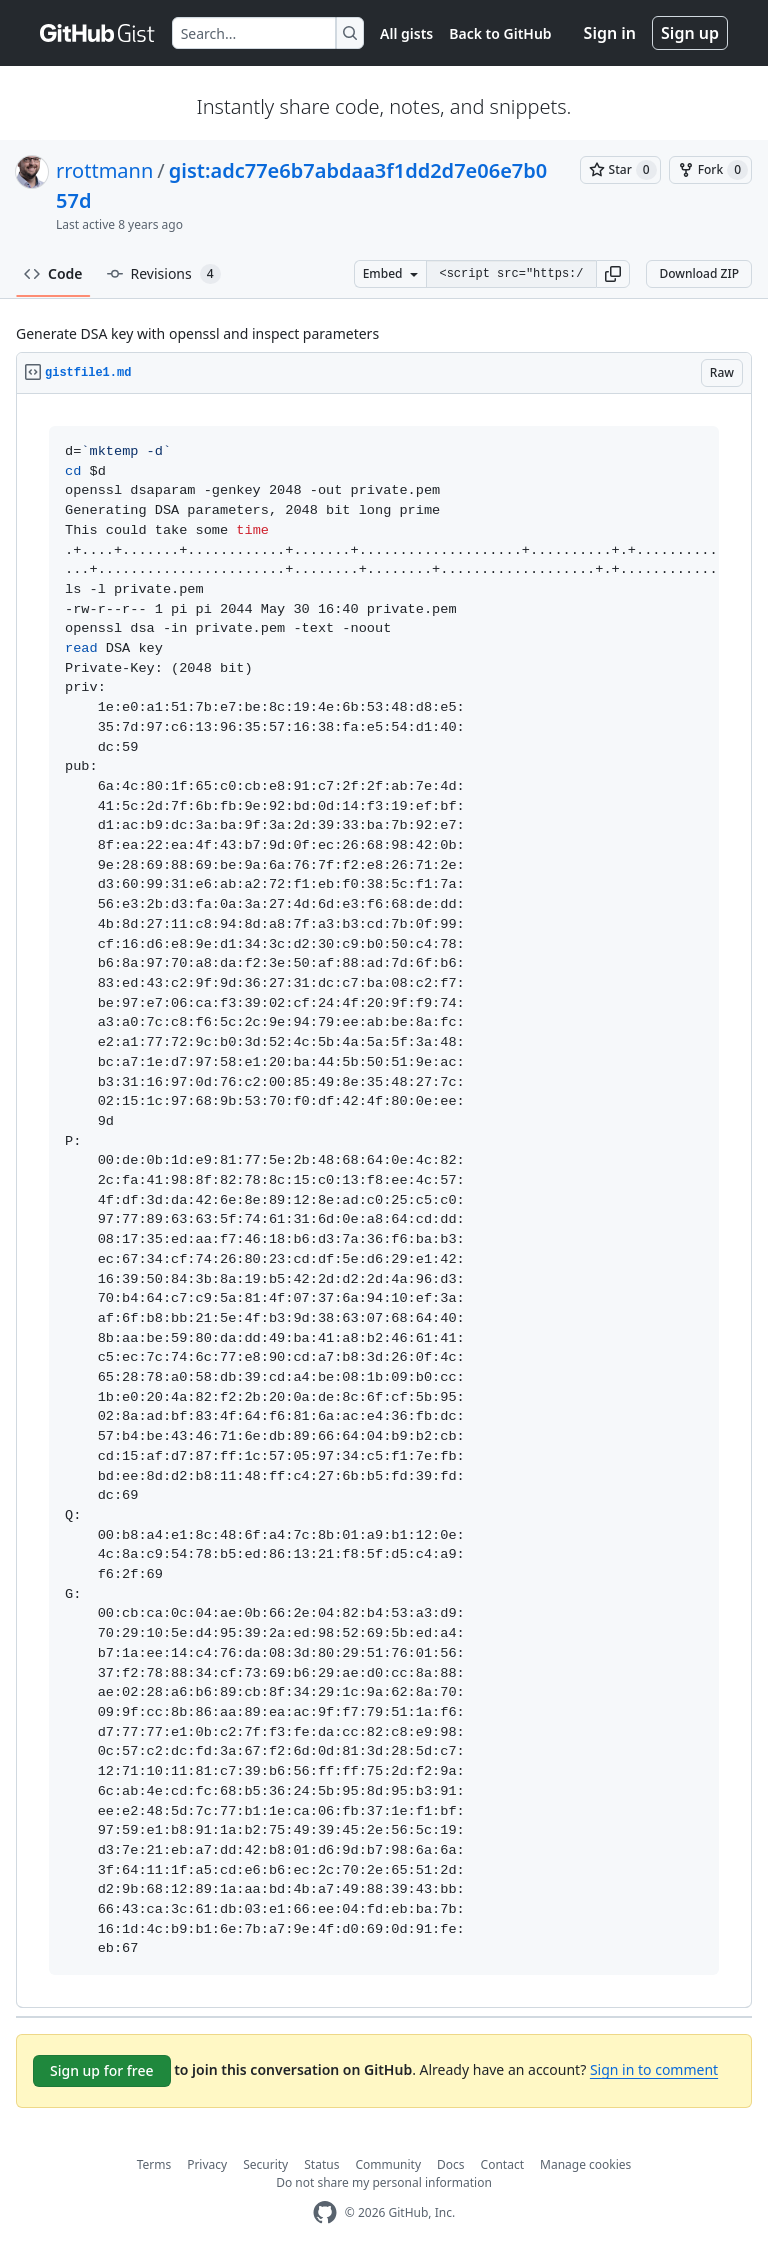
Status (321, 2164)
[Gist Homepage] (98, 33)
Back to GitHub (500, 33)
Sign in (610, 33)
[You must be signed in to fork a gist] (710, 170)
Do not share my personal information (384, 2182)
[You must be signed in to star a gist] (620, 170)
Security (265, 2164)
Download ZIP (699, 273)
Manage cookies (585, 2164)
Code (53, 273)
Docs (451, 2164)
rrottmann (104, 170)
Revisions (164, 274)
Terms (154, 2164)
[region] (384, 1201)
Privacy (207, 2164)
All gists (406, 33)
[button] (613, 274)
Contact (502, 2164)
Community (388, 2164)
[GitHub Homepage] (325, 2212)
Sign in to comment (654, 2069)
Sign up (690, 33)
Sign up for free (102, 2070)
